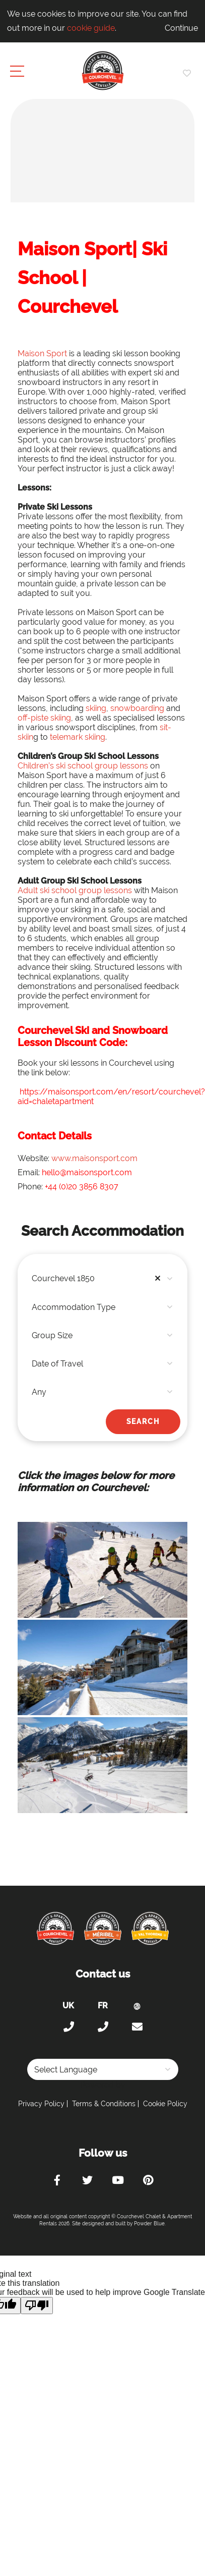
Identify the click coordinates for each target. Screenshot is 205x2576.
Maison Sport (42, 353)
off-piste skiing (44, 718)
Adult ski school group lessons (75, 890)
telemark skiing (77, 737)
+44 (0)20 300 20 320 (68, 2027)
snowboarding (137, 708)
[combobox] (102, 1278)
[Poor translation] (37, 2305)
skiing (96, 708)
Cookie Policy (165, 2104)
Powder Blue (149, 2223)
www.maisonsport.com (94, 1158)
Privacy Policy (41, 2104)
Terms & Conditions (103, 2104)
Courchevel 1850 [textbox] (98, 1279)
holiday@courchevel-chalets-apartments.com (137, 2027)
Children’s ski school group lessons (83, 766)
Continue (181, 28)
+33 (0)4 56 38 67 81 (103, 2027)
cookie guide (91, 28)
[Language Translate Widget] (102, 2069)
